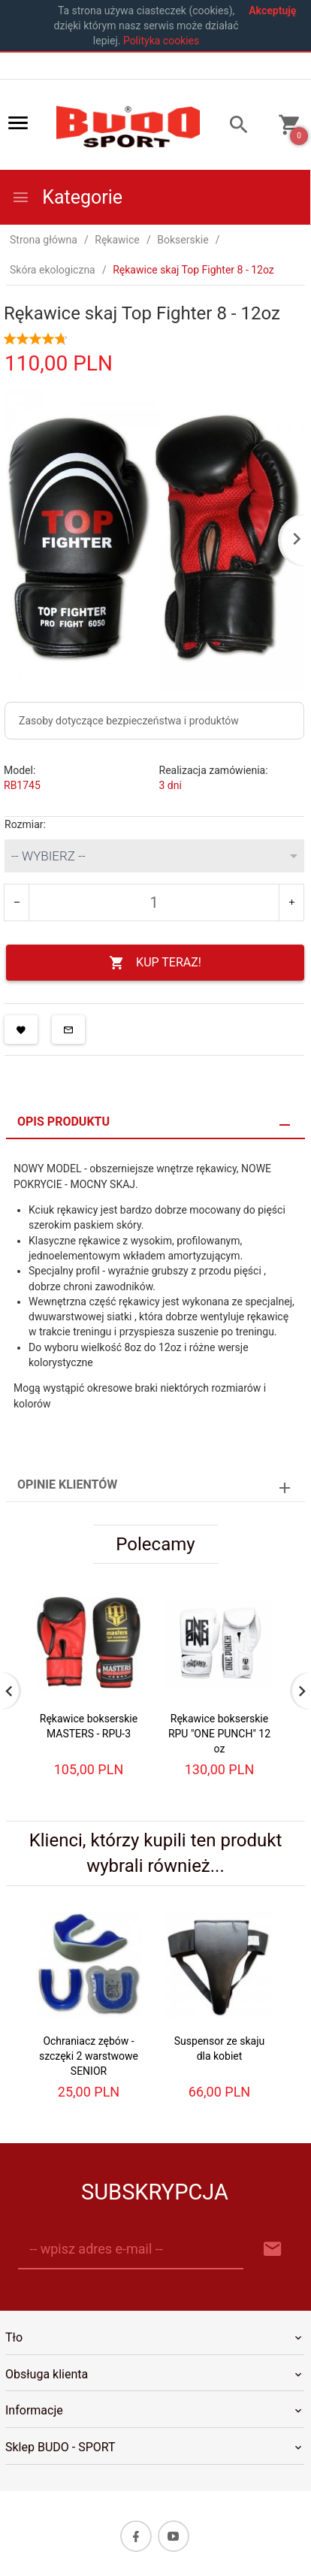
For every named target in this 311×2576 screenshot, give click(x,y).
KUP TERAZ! (155, 963)
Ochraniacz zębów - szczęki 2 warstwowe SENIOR (88, 2056)
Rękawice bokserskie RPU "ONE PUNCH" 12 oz (219, 1734)
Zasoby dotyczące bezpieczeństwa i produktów (129, 721)
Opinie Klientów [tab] (67, 1484)
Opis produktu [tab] (63, 1121)
